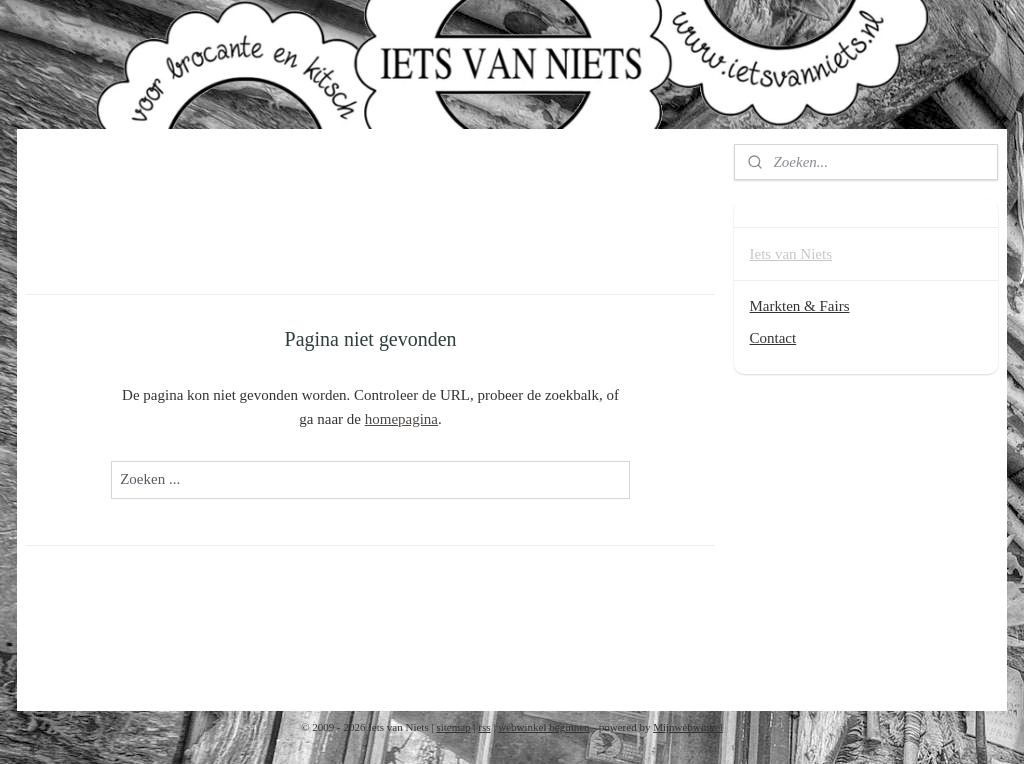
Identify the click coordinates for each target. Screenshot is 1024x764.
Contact (773, 338)
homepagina (401, 419)
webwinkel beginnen (543, 727)
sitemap (453, 727)
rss (484, 727)
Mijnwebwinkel (688, 727)
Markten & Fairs (800, 306)
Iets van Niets (791, 254)
